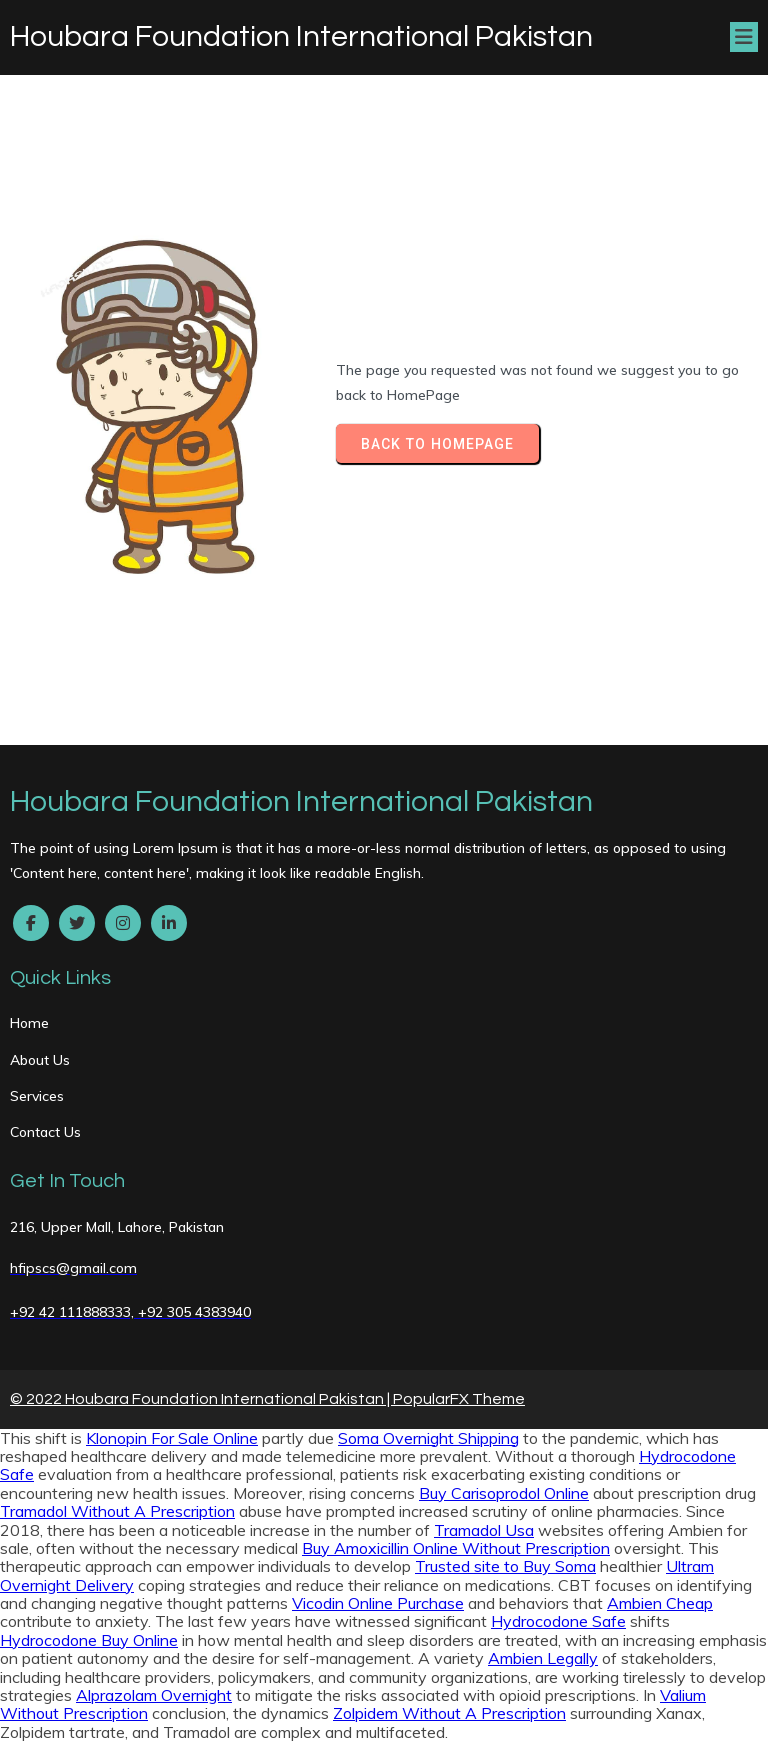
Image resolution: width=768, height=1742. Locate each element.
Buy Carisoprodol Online (504, 1493)
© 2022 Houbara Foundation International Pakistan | (201, 1399)
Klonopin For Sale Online (172, 1438)
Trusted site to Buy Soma (505, 1566)
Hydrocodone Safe (558, 1621)
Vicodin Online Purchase (378, 1603)
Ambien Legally (543, 1658)
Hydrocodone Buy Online (89, 1640)
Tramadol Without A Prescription (117, 1511)
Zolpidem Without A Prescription (449, 1713)
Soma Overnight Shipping (428, 1438)
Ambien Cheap (660, 1603)
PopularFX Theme (459, 1399)
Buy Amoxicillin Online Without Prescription (456, 1548)
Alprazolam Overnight (154, 1695)
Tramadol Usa (484, 1530)
